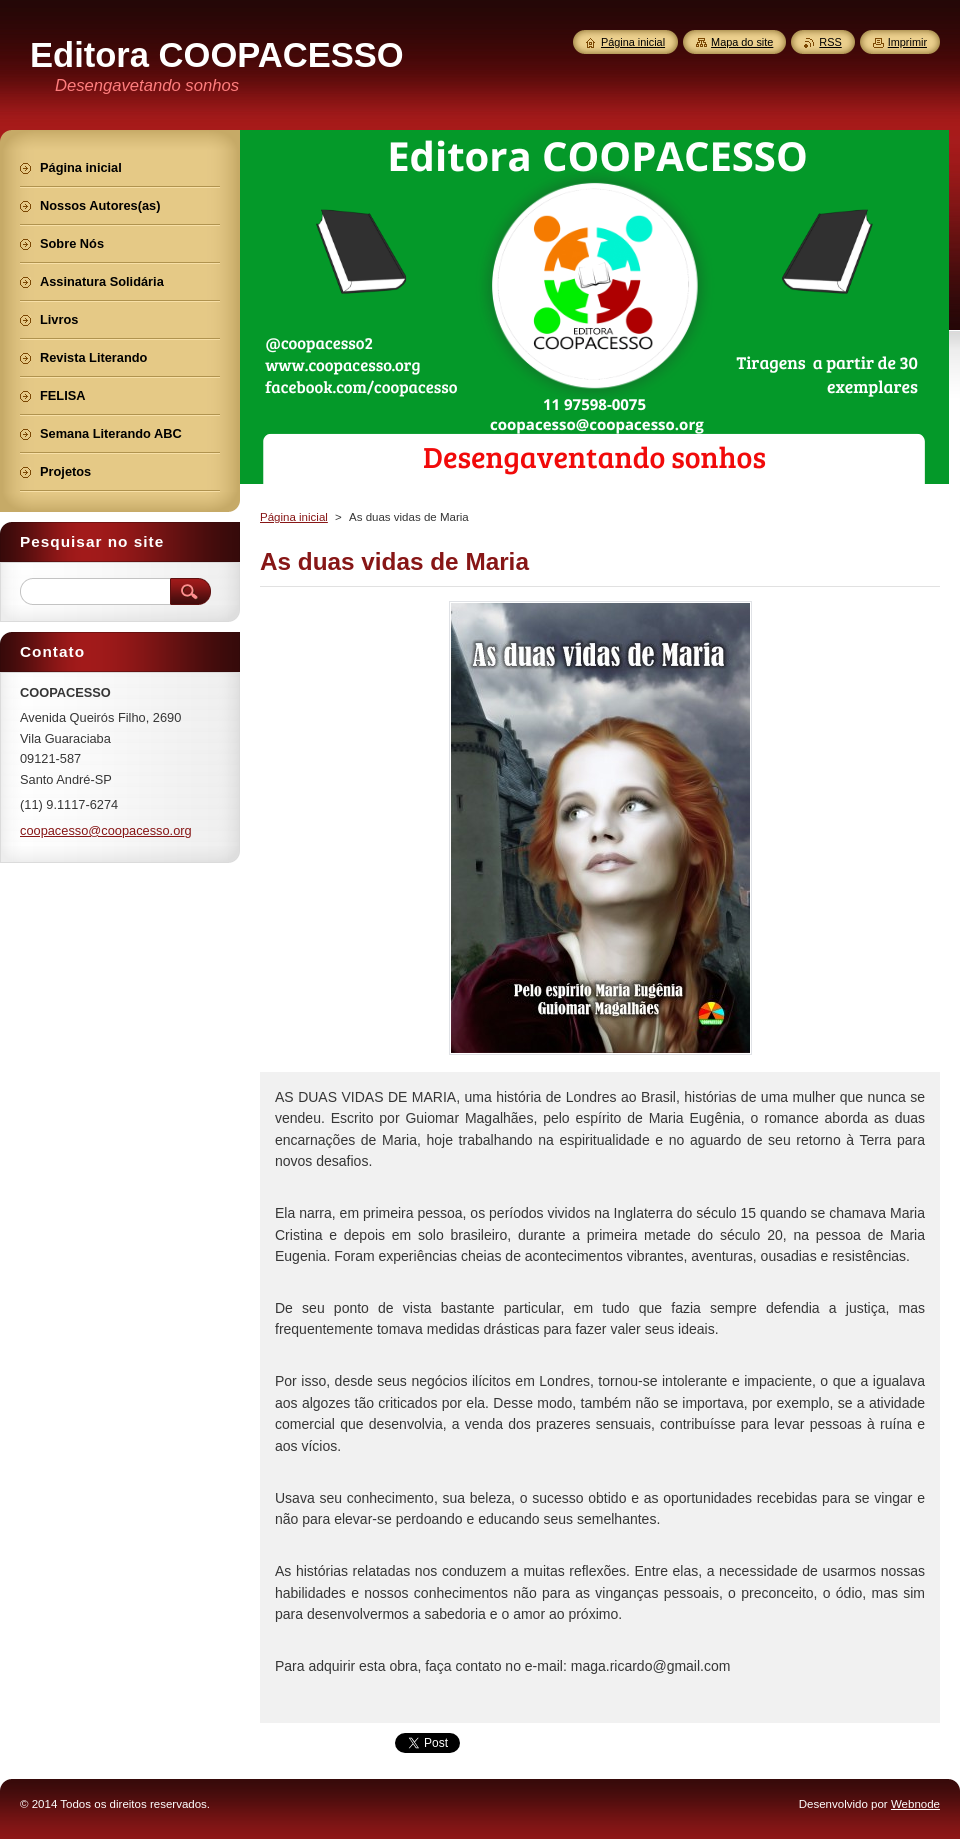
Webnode (915, 1804)
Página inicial (294, 517)
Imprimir (907, 42)
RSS (830, 42)
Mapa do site (742, 42)
